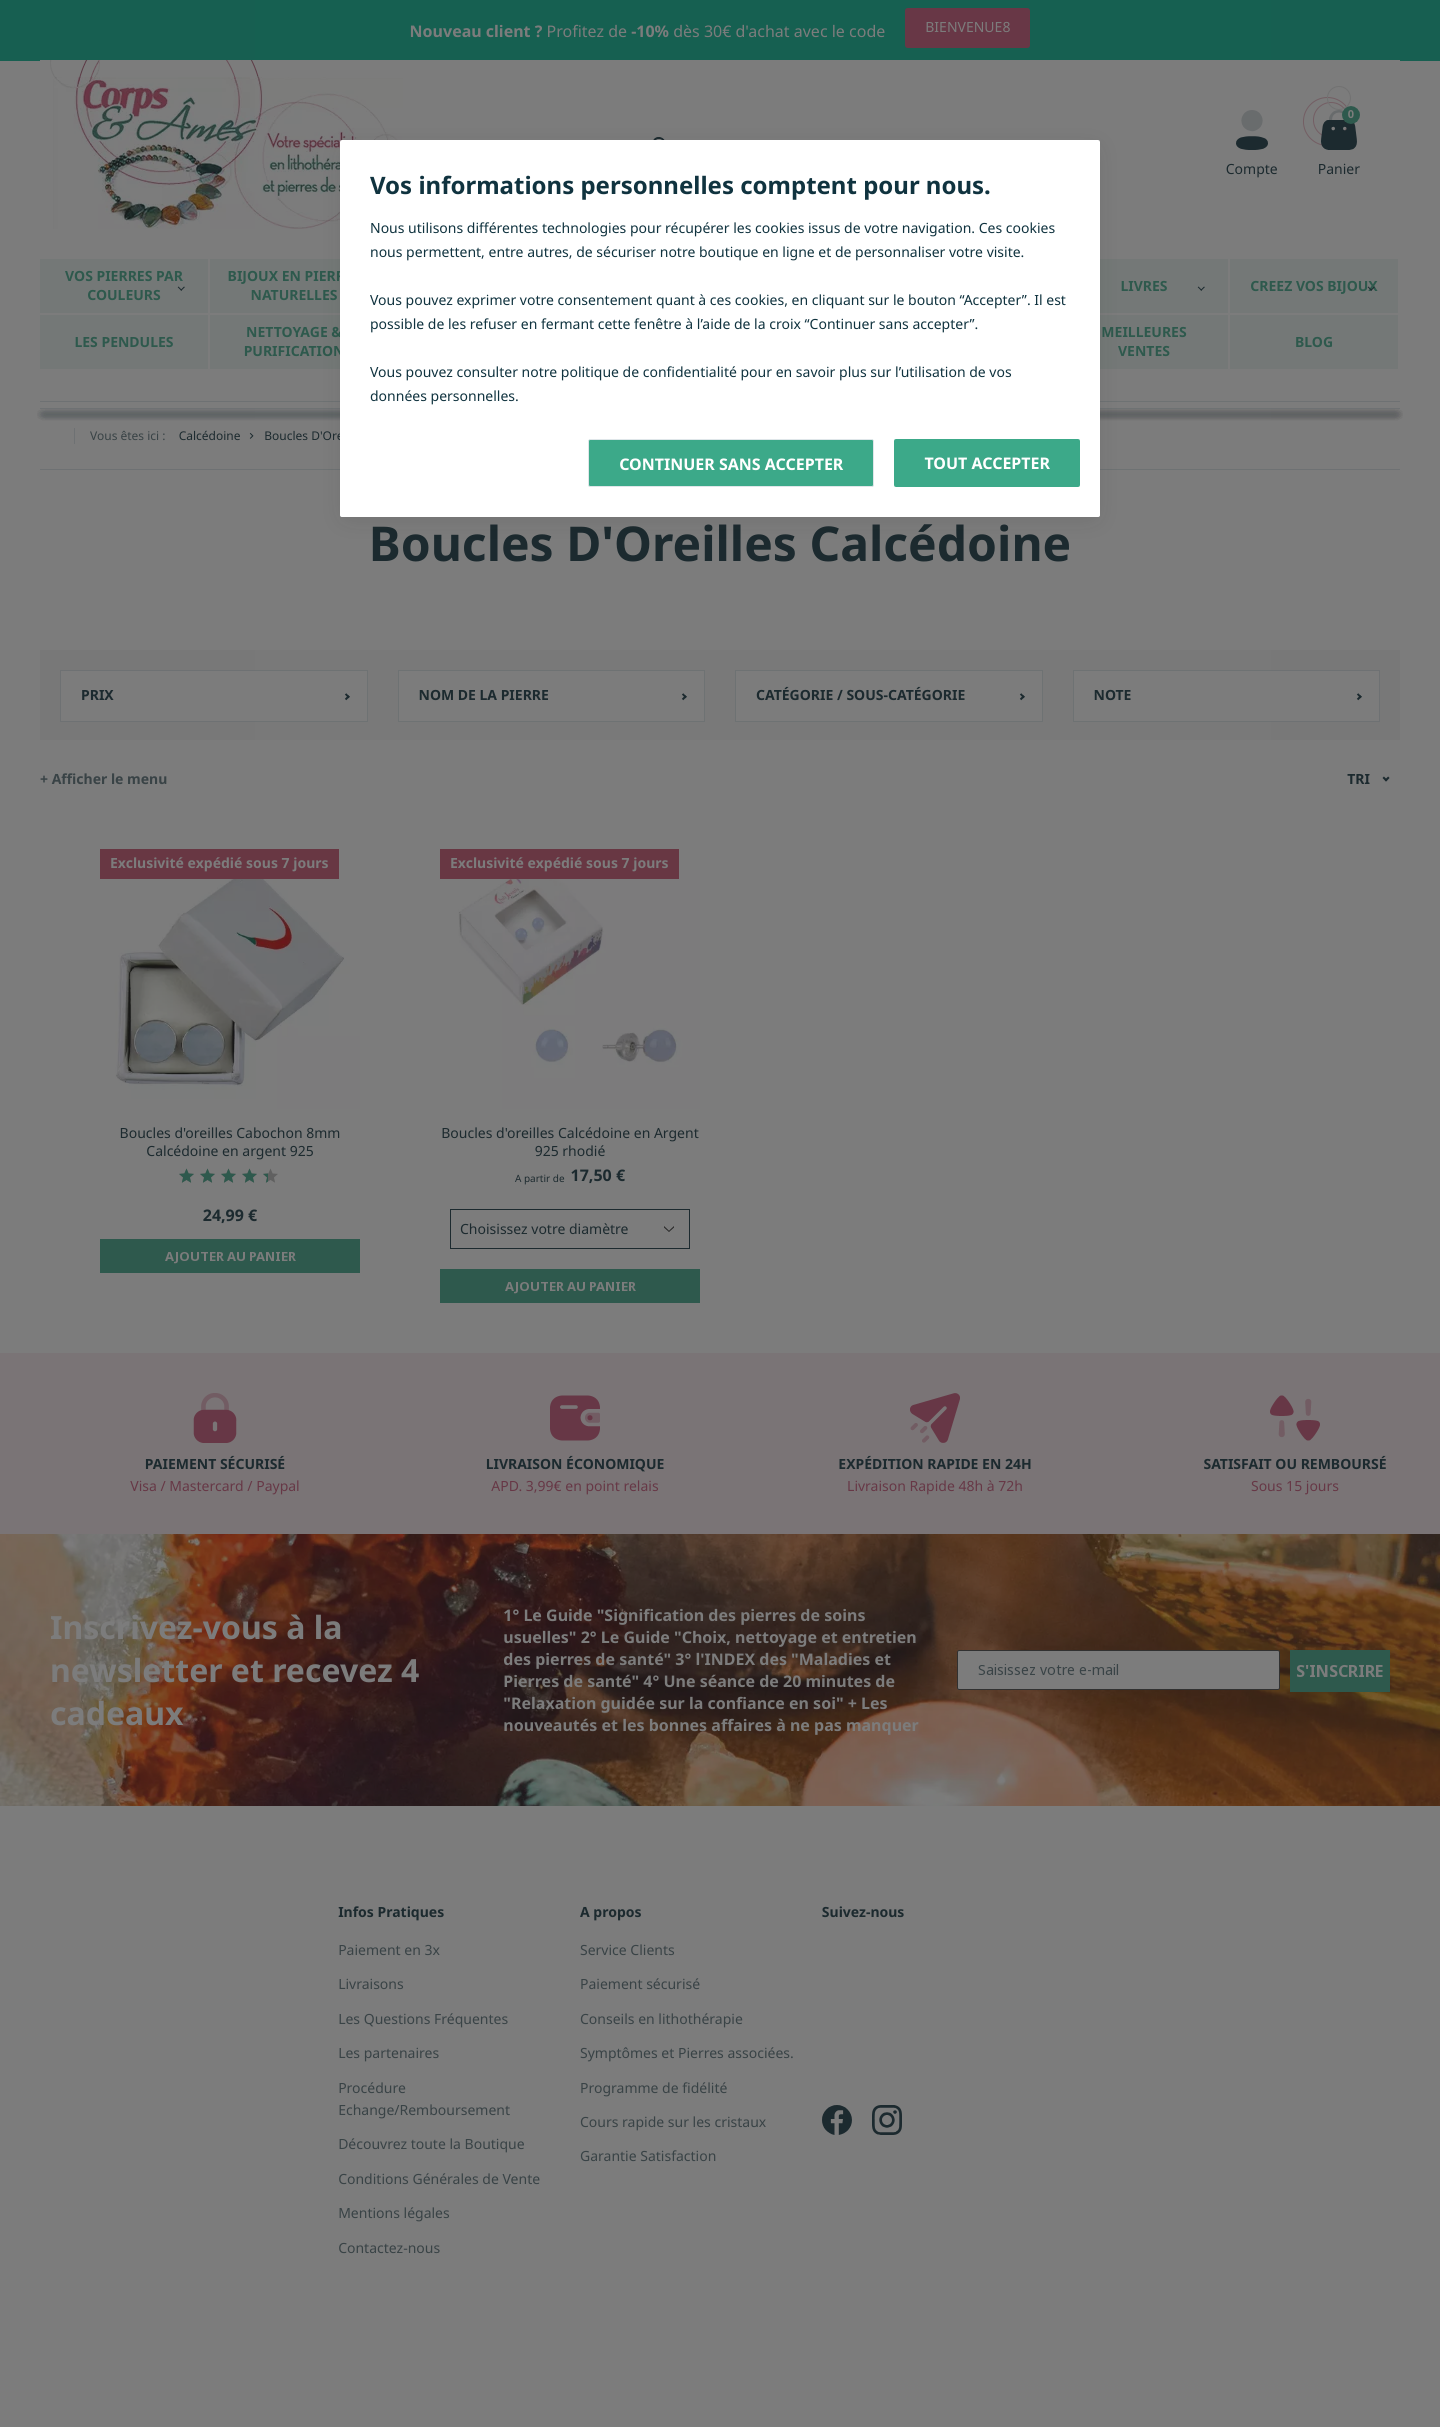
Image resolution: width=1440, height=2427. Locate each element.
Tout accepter (987, 463)
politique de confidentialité (649, 372)
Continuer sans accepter (731, 464)
